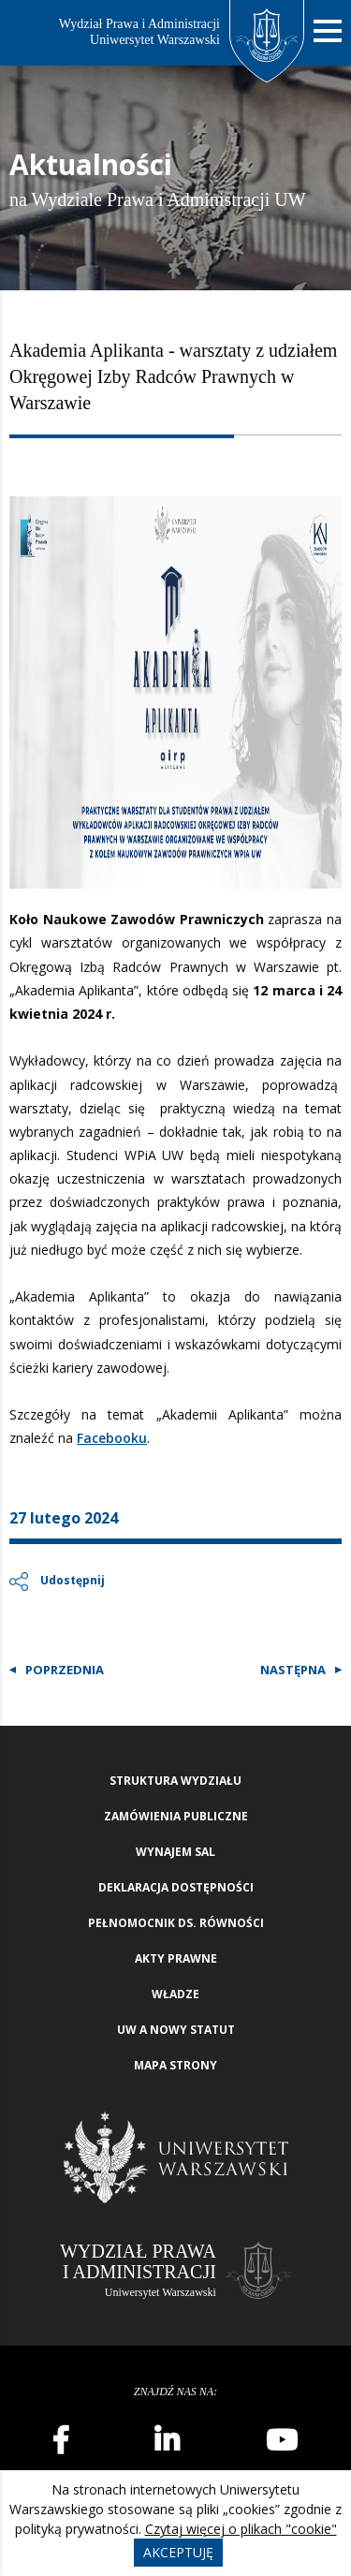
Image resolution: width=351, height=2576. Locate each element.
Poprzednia (64, 1669)
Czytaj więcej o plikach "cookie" (241, 2529)
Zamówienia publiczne (176, 1816)
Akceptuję (178, 2552)
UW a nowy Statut (176, 2030)
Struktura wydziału (175, 1780)
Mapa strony (175, 2065)
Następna (293, 1669)
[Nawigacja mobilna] (328, 31)
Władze (175, 1994)
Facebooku (112, 1438)
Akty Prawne (176, 1958)
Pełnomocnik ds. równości (176, 1923)
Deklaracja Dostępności (176, 1887)
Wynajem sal (175, 1852)
